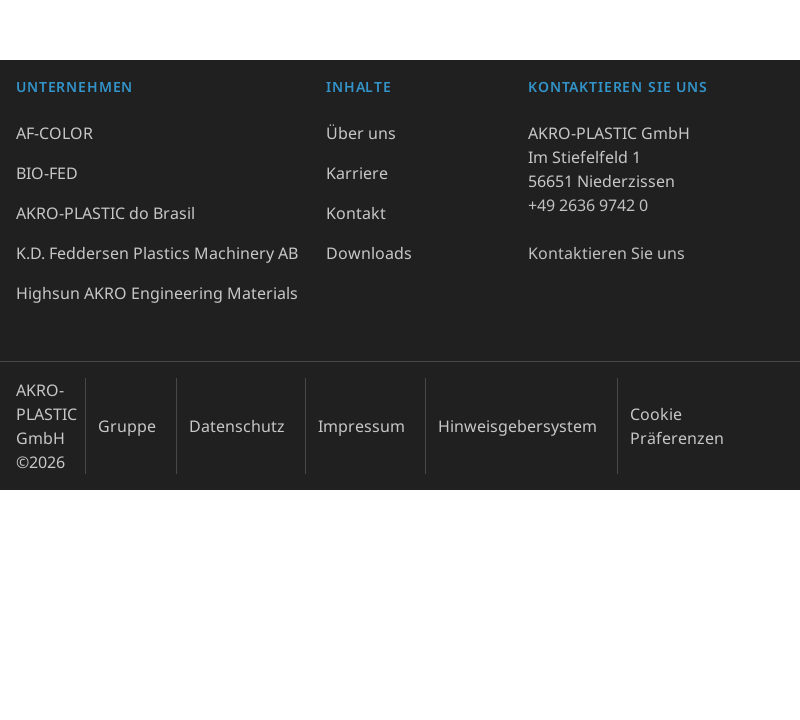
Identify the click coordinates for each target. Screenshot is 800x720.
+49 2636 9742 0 (588, 205)
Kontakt (356, 213)
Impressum (361, 426)
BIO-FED (47, 173)
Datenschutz (237, 426)
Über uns (361, 133)
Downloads (369, 253)
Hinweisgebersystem (517, 426)
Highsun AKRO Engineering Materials (157, 293)
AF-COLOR (54, 133)
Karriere (357, 173)
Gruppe (127, 426)
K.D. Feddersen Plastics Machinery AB (157, 253)
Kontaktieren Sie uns (606, 253)
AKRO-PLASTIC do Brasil (105, 213)
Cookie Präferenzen (677, 426)
